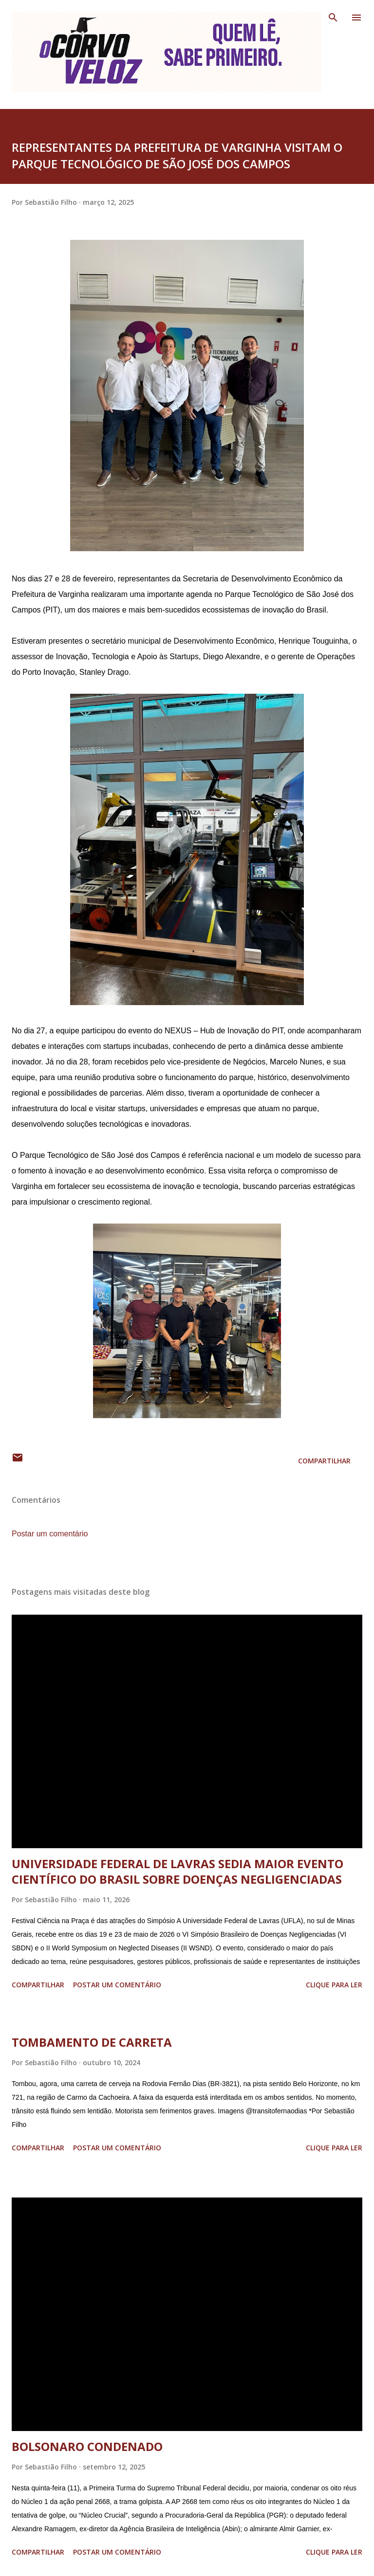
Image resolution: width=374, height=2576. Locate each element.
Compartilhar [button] (324, 1460)
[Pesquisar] (333, 17)
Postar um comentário (50, 1534)
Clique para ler (334, 1984)
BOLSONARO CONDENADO (87, 2446)
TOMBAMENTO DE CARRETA (92, 2042)
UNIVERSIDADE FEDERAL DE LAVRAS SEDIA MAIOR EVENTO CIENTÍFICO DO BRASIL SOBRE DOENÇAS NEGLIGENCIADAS (177, 1871)
